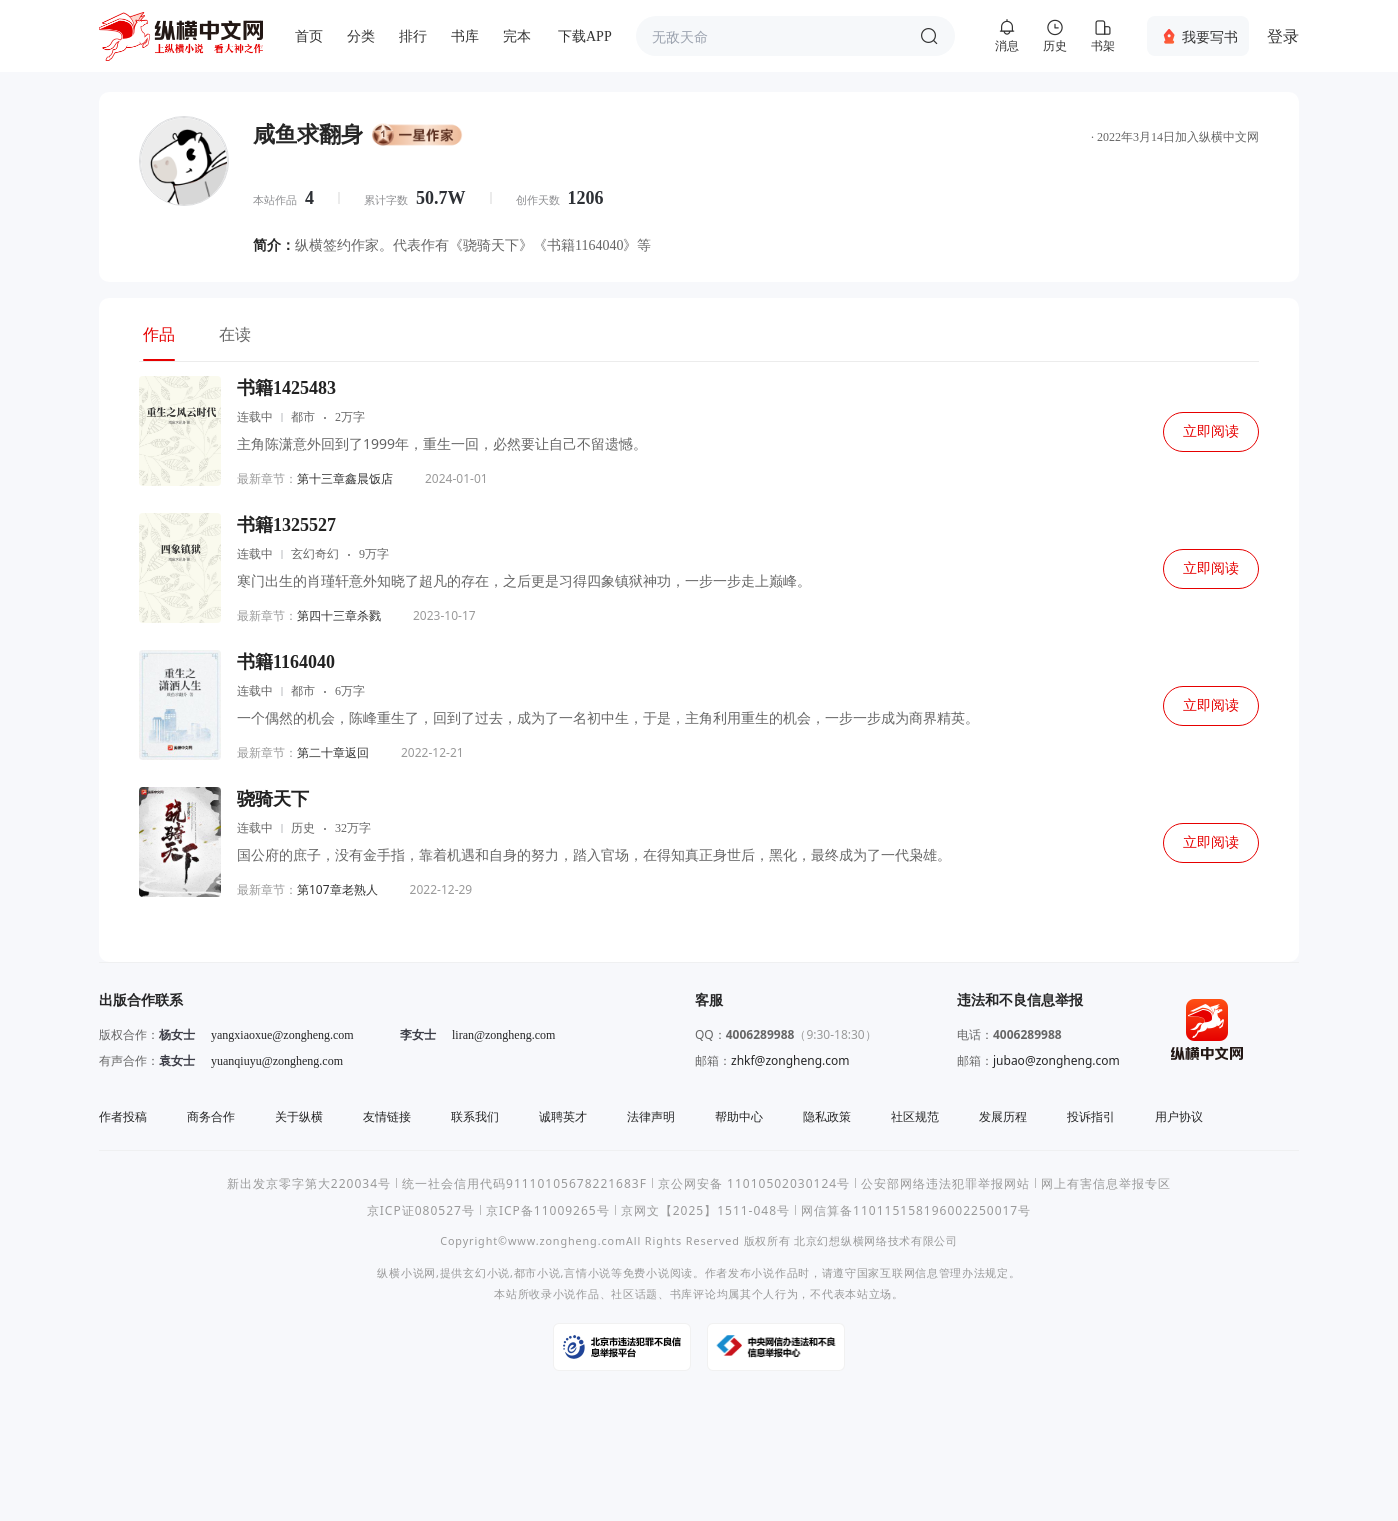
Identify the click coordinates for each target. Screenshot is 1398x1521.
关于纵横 (299, 1116)
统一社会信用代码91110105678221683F (524, 1183)
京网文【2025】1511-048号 (705, 1210)
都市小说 (537, 1272)
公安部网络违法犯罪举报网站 (945, 1183)
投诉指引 (1091, 1116)
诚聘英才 (563, 1116)
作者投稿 (123, 1116)
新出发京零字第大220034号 (309, 1183)
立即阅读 (1211, 431)
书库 (465, 36)
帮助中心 (739, 1116)
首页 (309, 36)
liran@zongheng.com (503, 1035)
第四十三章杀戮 (339, 615)
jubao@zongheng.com (1056, 1060)
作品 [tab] (159, 334)
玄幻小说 (486, 1272)
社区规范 (915, 1116)
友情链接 (387, 1116)
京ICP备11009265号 (548, 1210)
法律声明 (651, 1116)
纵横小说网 (406, 1272)
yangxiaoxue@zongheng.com (282, 1035)
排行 (413, 36)
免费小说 (646, 1272)
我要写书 (1210, 36)
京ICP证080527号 (421, 1210)
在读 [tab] (235, 334)
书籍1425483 (286, 388)
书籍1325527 (286, 525)
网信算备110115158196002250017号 (916, 1210)
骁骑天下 (273, 799)
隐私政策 (827, 1116)
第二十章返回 (333, 752)
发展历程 (1003, 1116)
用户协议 (1179, 1116)
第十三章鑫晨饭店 (345, 478)
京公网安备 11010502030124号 (754, 1183)
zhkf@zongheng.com (790, 1060)
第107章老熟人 (337, 889)
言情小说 (587, 1272)
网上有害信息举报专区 (1106, 1183)
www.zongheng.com (567, 1240)
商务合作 (211, 1116)
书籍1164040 (286, 662)
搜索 (929, 36)
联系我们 (475, 1116)
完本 (517, 36)
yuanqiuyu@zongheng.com (277, 1061)
